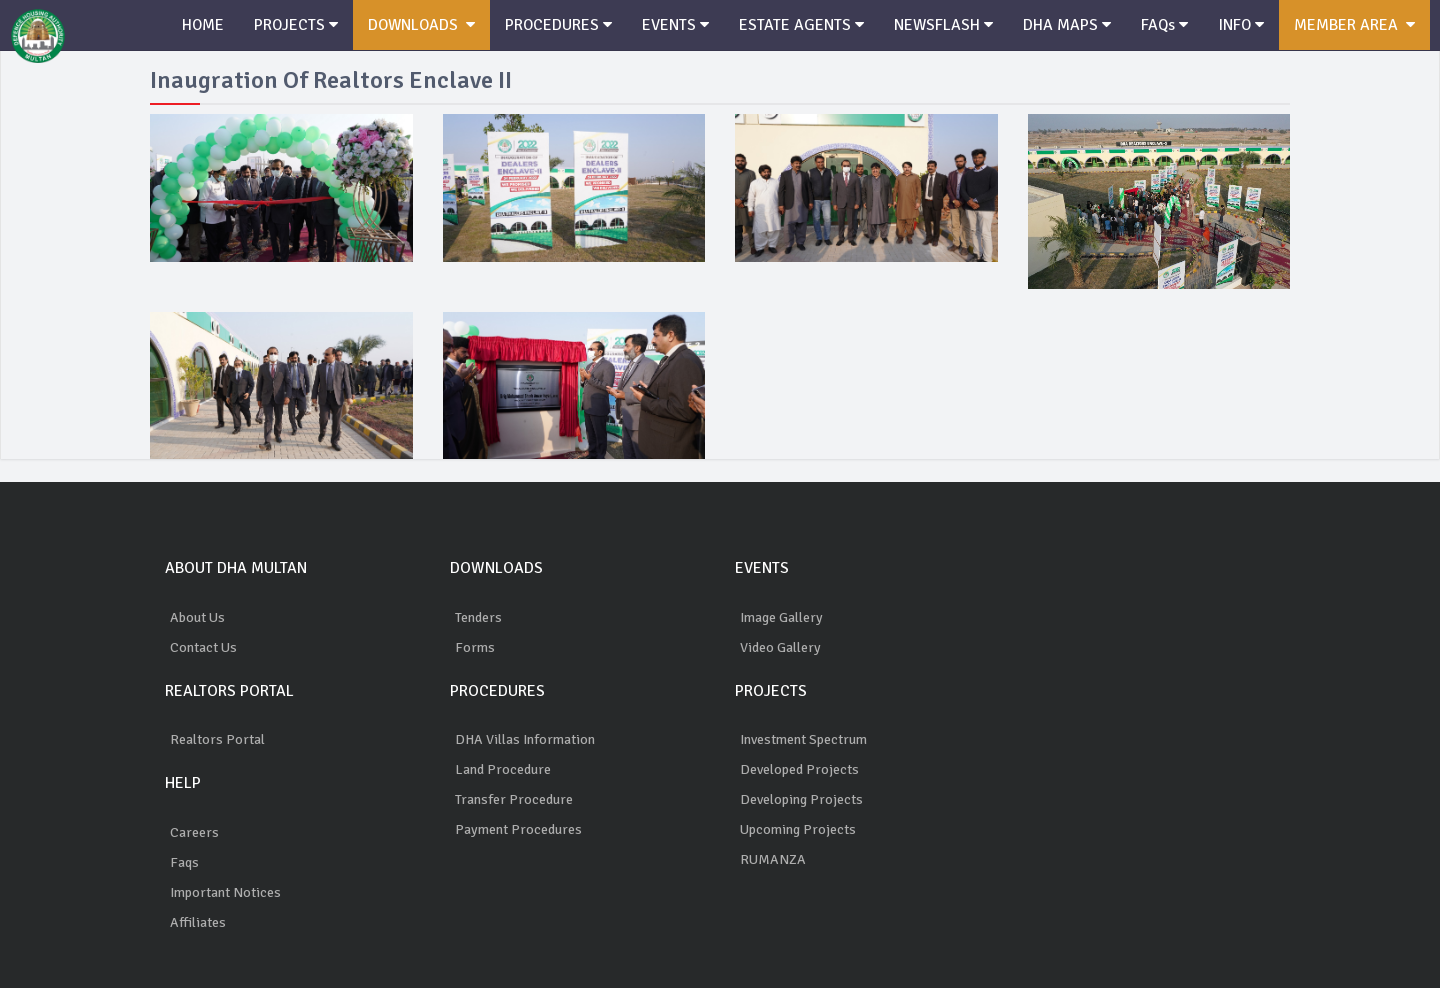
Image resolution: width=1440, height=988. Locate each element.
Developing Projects (801, 799)
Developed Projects (799, 769)
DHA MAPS (1074, 25)
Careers (194, 832)
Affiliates (198, 922)
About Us (197, 617)
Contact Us (203, 647)
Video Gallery (780, 647)
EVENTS (681, 25)
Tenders (478, 617)
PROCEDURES (564, 25)
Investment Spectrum (803, 739)
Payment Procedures (518, 829)
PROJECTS (297, 25)
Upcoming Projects (798, 829)
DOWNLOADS (425, 25)
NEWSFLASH (950, 25)
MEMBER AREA (1362, 25)
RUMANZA (773, 859)
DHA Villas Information (525, 739)
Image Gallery (781, 617)
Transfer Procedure (514, 799)
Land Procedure (503, 769)
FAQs (1171, 25)
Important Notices (225, 892)
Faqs (184, 862)
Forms (475, 647)
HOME (203, 25)
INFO (1248, 25)
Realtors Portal (217, 739)
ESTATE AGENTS (807, 25)
